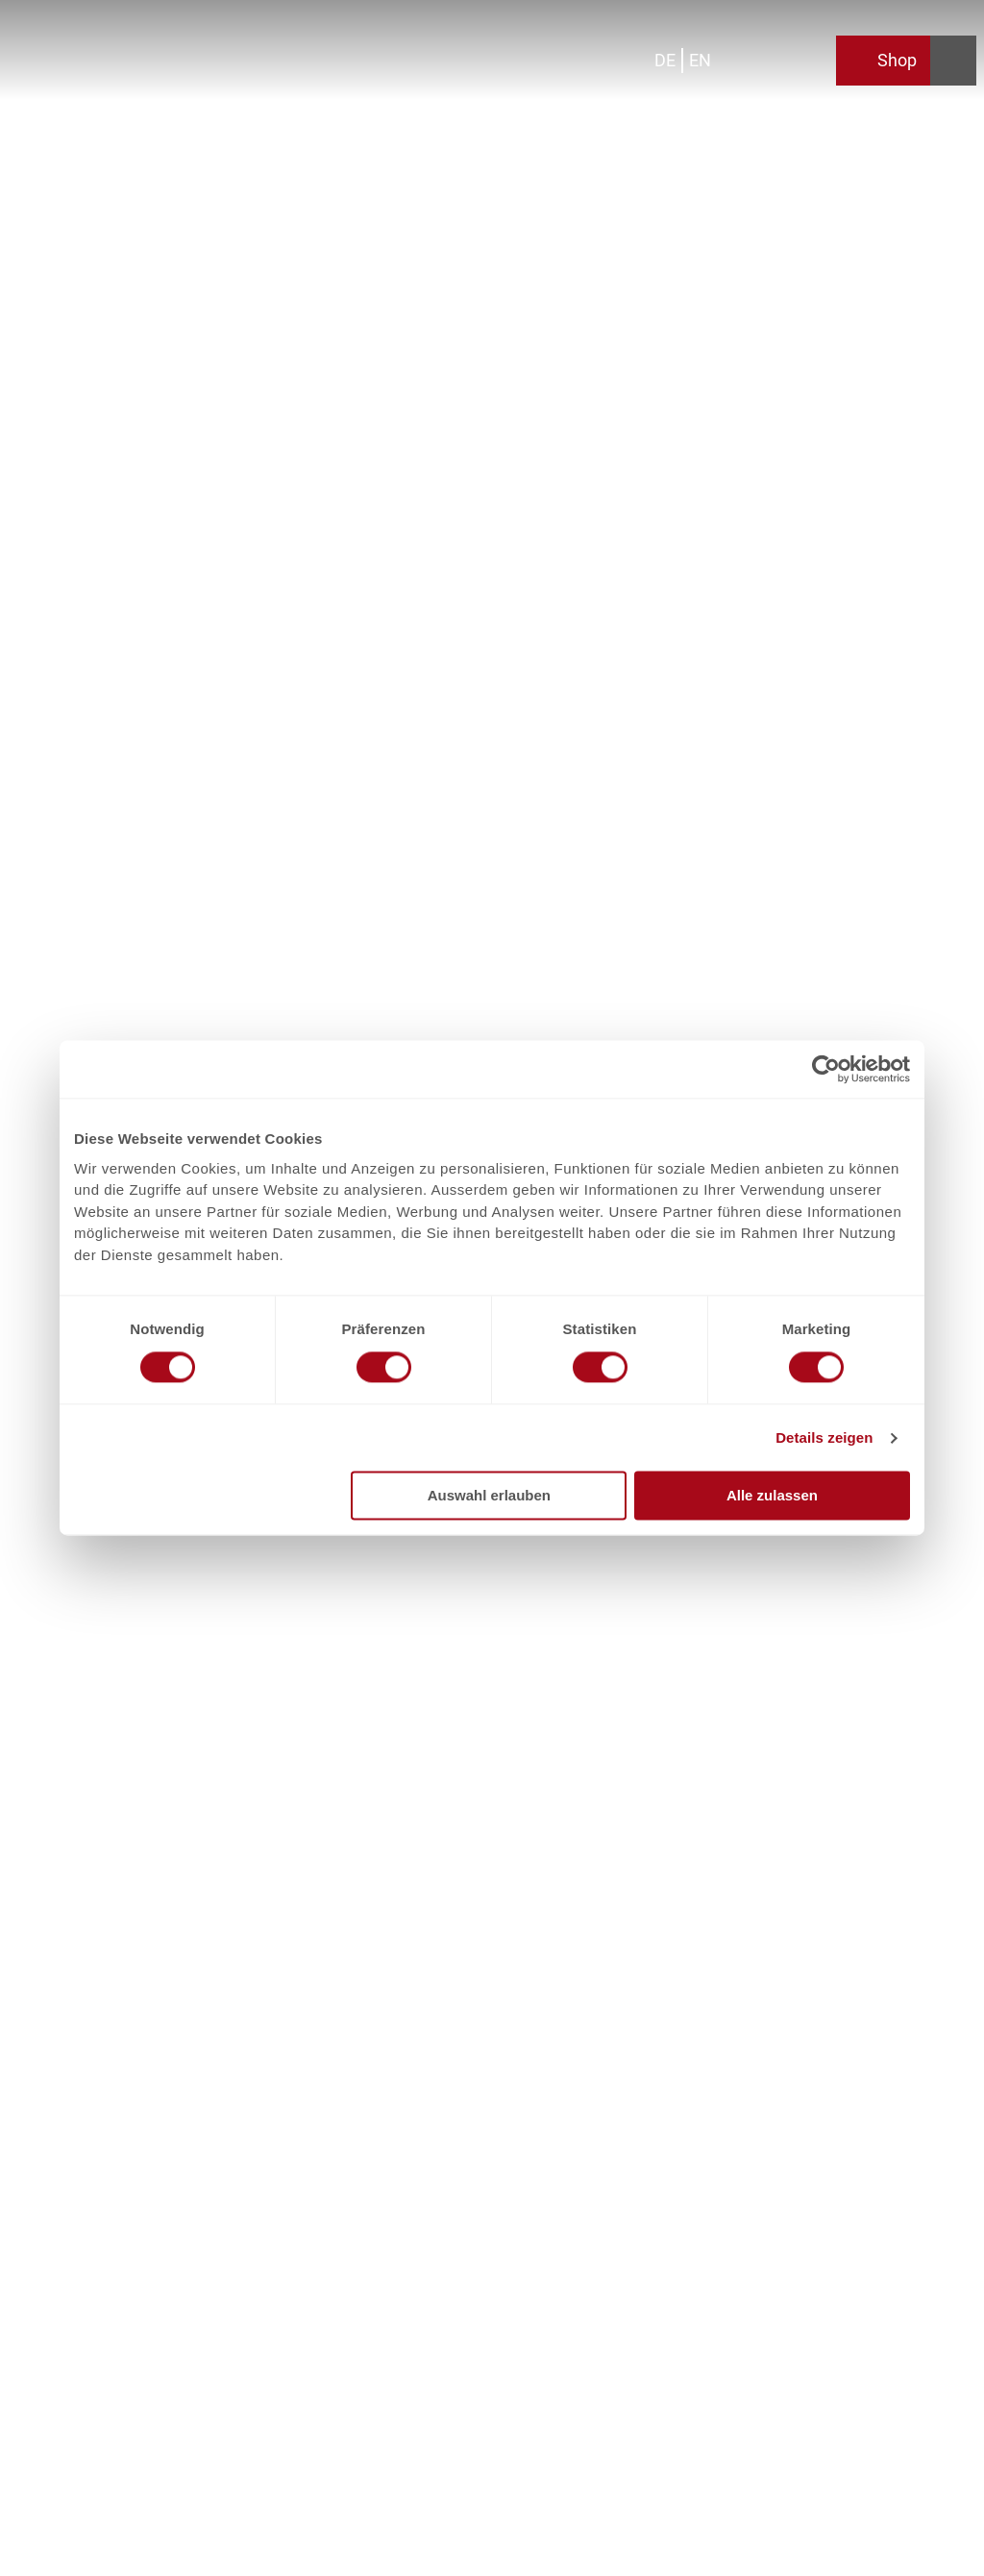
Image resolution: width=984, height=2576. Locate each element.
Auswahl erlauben (489, 1496)
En (700, 60)
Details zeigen (824, 1437)
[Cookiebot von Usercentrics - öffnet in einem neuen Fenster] (826, 1068)
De (665, 60)
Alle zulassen (772, 1496)
